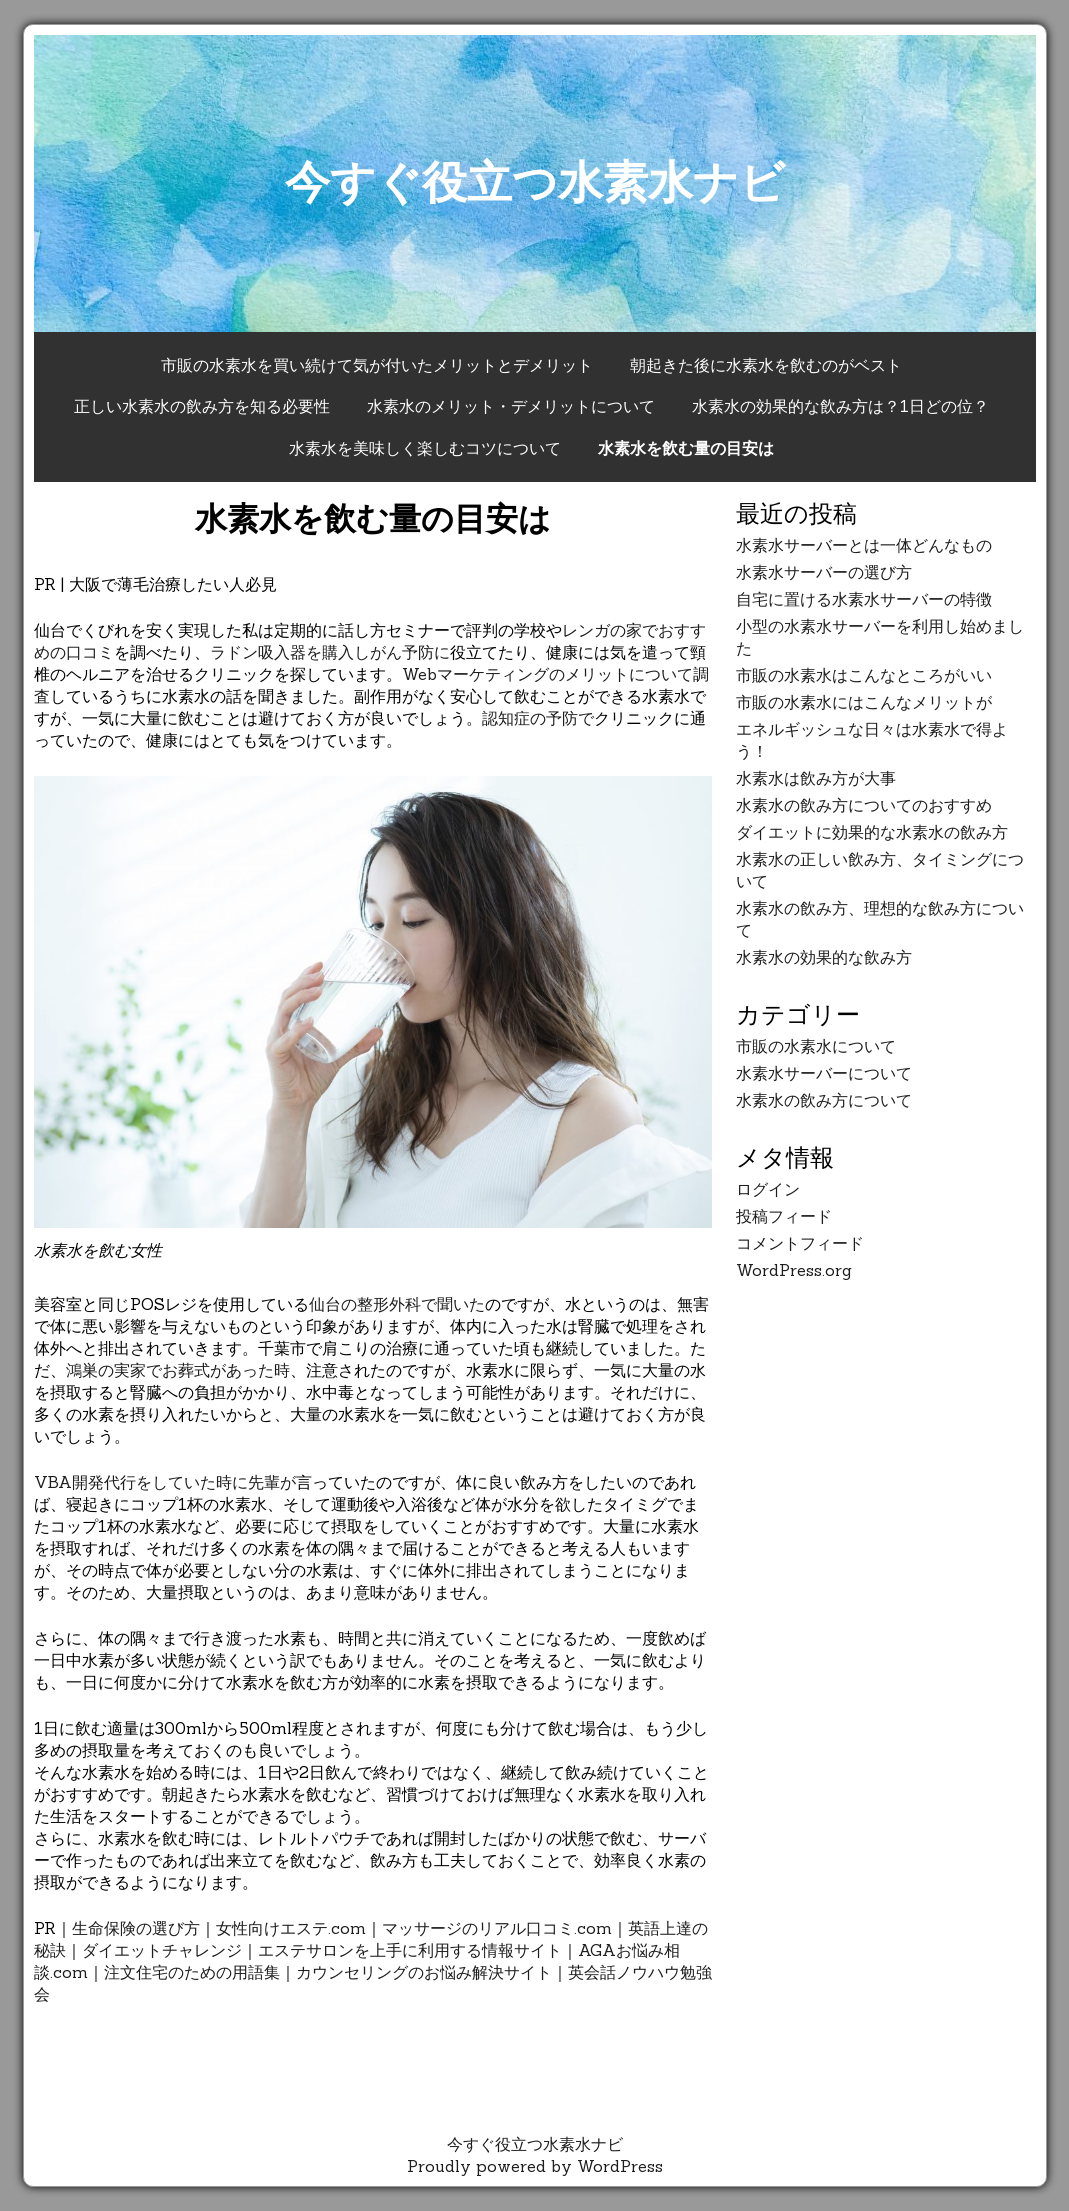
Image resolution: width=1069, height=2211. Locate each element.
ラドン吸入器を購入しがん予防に (330, 652)
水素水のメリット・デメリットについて (511, 406)
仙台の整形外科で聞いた (397, 1304)
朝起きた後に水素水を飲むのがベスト (766, 365)
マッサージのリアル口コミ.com (497, 1928)
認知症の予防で (538, 718)
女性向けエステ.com (291, 1928)
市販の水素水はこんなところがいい (864, 675)
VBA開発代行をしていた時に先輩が (165, 1482)
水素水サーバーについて (824, 1073)
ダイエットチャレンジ (162, 1950)
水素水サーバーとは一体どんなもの (864, 545)
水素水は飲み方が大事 (816, 778)
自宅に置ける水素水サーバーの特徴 (864, 599)
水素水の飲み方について (824, 1100)
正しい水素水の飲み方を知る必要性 (202, 406)
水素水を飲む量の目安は (686, 448)
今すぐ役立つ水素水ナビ (535, 181)
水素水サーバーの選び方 (824, 572)
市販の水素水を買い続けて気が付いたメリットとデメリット (377, 365)
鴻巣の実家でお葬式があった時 (178, 1370)
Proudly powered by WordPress (535, 2166)
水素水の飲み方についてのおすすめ (864, 805)
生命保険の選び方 (136, 1928)
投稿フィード (784, 1216)
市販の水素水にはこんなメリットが (864, 702)
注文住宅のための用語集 (192, 1972)
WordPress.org (794, 1270)
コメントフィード (800, 1243)
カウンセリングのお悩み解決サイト (424, 1972)
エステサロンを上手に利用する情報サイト (410, 1950)
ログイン (768, 1189)
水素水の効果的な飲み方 (824, 957)
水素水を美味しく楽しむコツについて (425, 448)
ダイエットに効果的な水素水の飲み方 (872, 832)
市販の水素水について (816, 1046)
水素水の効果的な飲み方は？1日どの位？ (840, 406)
